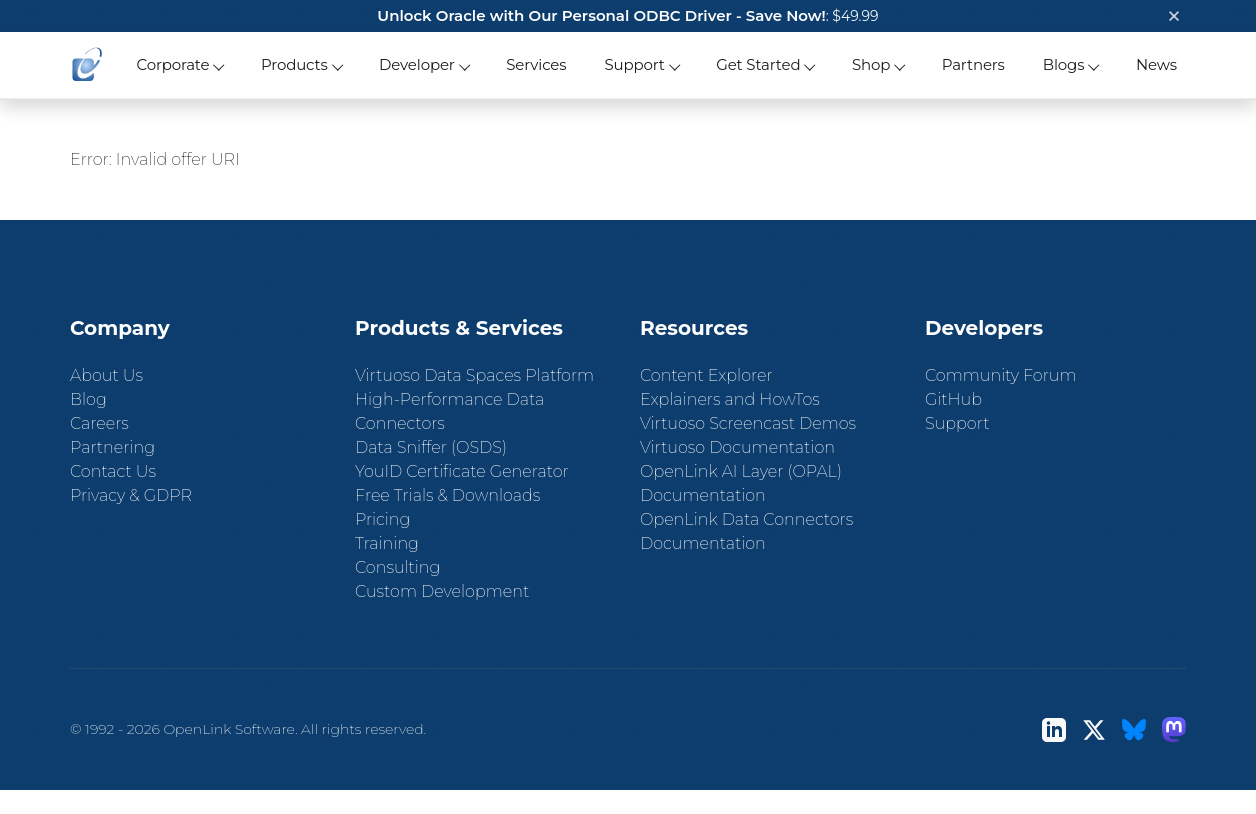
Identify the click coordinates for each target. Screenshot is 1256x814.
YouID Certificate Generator (462, 471)
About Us (106, 375)
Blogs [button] (1064, 64)
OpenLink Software (229, 729)
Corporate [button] (172, 64)
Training (387, 543)
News (1156, 64)
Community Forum (1001, 375)
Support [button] (634, 64)
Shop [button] (871, 64)
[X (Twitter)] (1094, 729)
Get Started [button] (758, 64)
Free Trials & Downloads (447, 495)
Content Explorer (706, 375)
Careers (99, 423)
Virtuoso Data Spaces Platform (474, 375)
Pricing (382, 519)
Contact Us (113, 471)
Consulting (397, 567)
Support (957, 423)
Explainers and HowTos (730, 399)
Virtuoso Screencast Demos (748, 423)
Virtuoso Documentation (737, 447)
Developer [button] (417, 64)
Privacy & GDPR (131, 495)
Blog (88, 399)
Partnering (112, 447)
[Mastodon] (1174, 729)
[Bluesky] (1134, 729)
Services (536, 64)
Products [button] (294, 64)
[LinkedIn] (1054, 729)
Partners (973, 64)
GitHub (953, 399)
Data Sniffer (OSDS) (431, 447)
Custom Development (442, 591)
